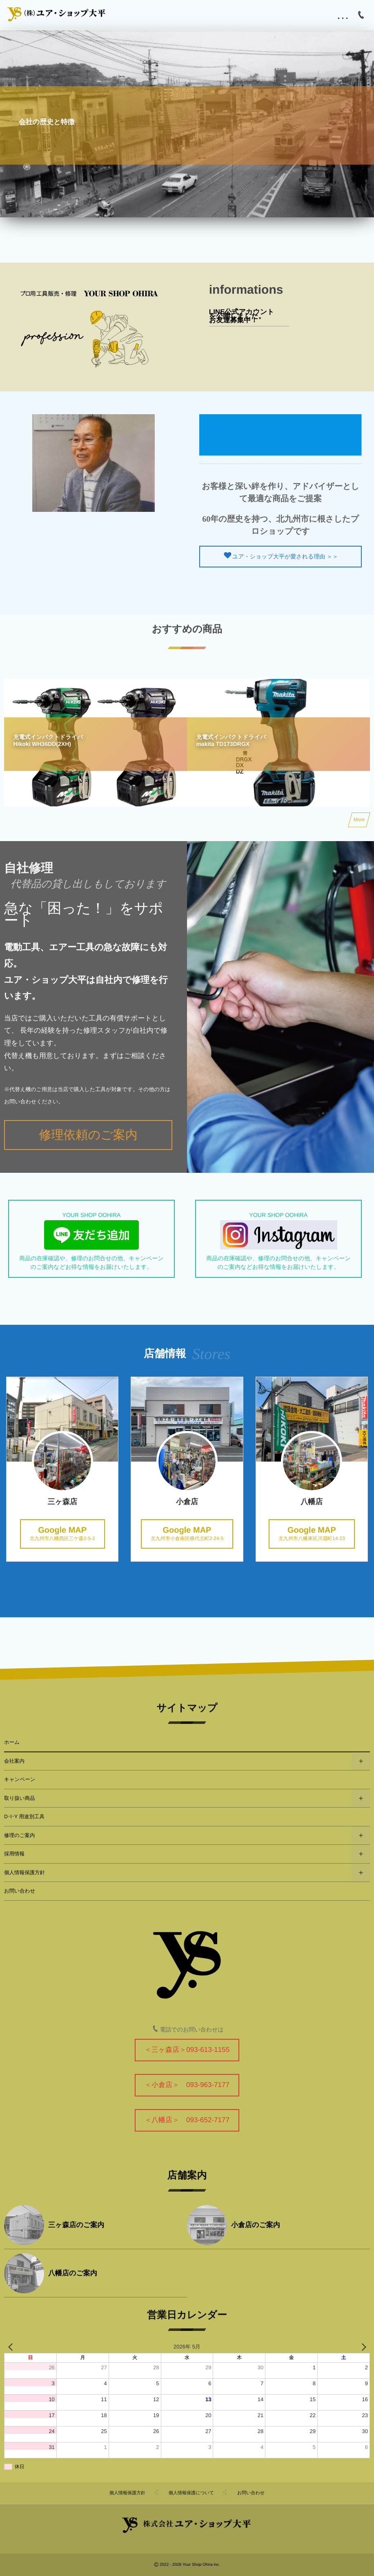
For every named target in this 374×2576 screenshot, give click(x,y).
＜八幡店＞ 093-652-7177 (187, 2120)
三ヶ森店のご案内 (76, 2225)
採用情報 (14, 1854)
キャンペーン (19, 1779)
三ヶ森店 (92, 1502)
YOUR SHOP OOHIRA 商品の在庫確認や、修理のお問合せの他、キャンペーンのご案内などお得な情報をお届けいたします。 (91, 1241)
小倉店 (217, 1502)
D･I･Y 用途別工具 (24, 1816)
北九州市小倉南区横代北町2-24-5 (217, 1533)
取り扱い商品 (19, 1798)
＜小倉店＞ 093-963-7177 (187, 2085)
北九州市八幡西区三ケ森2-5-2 (92, 1533)
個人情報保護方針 (24, 1872)
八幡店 (342, 1502)
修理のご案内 (19, 1835)
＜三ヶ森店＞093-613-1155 (187, 2050)
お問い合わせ (19, 1891)
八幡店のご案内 (72, 2273)
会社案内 (14, 1761)
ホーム (12, 1742)
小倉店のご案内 (255, 2225)
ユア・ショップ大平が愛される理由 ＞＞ (255, 556)
